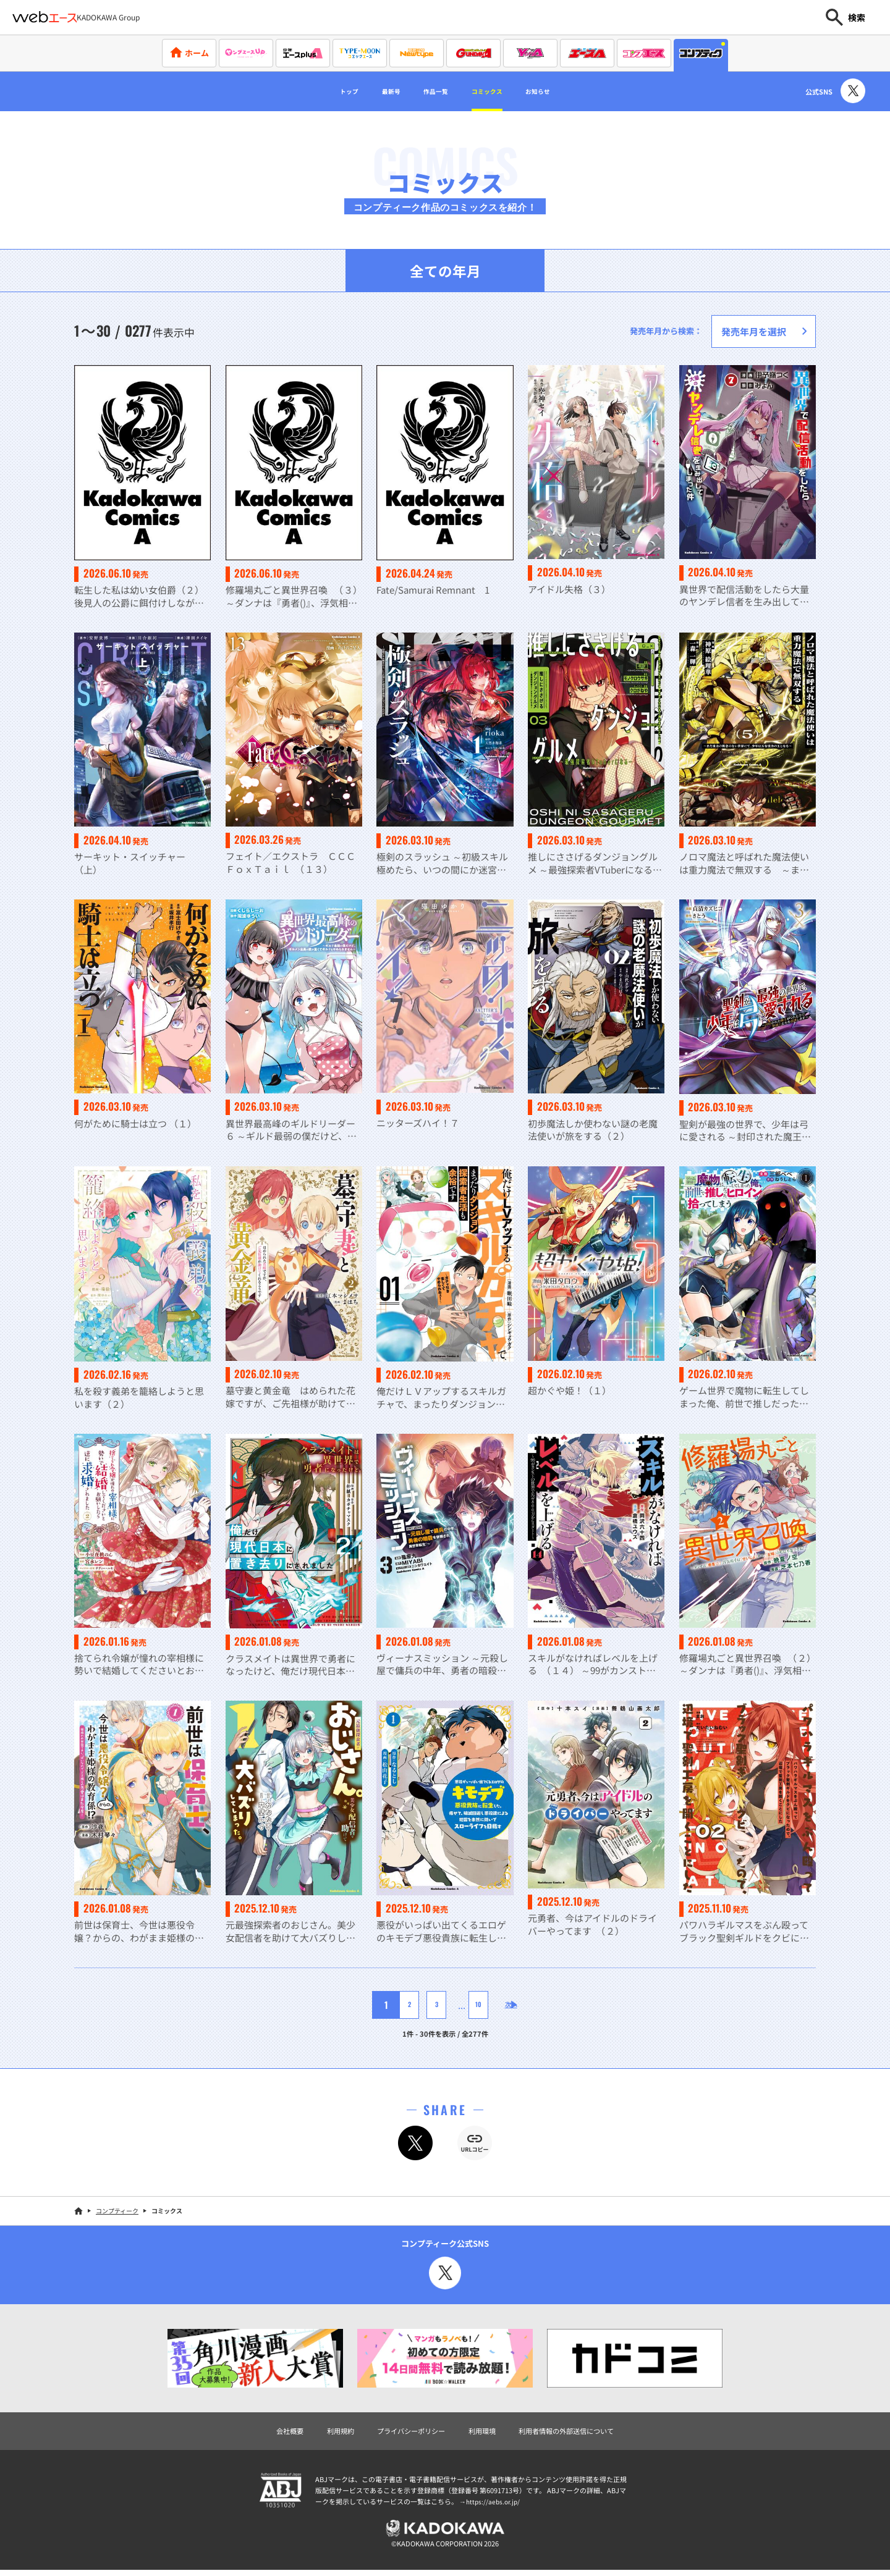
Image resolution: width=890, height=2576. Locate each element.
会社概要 (270, 2433)
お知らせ (565, 91)
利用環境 (484, 2433)
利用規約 (326, 2433)
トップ (319, 91)
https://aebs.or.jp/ (494, 2505)
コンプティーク (117, 2211)
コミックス (498, 91)
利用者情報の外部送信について (579, 2433)
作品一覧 (430, 91)
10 (468, 2006)
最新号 (373, 91)
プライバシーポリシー (405, 2433)
